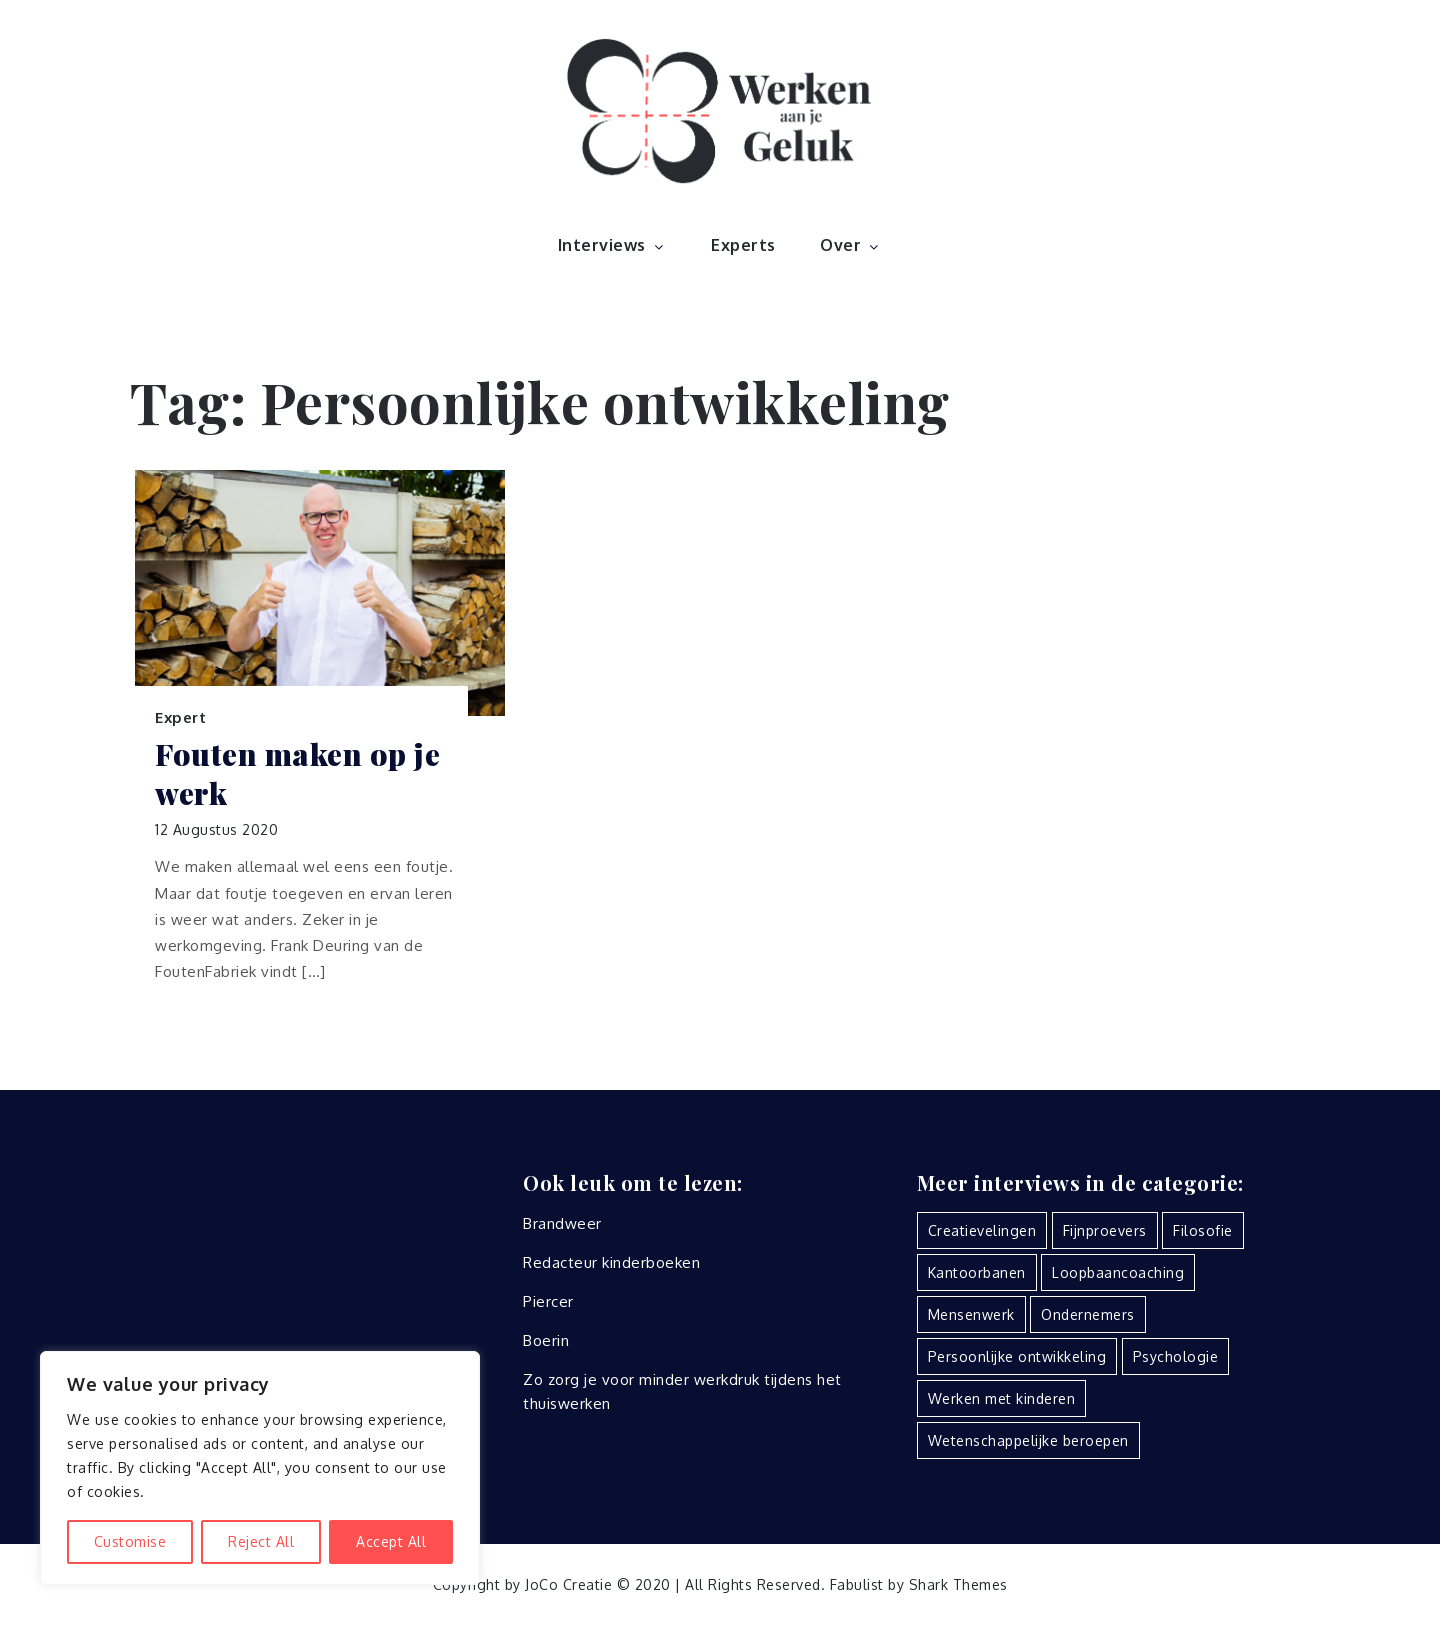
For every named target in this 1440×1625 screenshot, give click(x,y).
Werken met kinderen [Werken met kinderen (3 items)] (1002, 1398)
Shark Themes (958, 1584)
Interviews (612, 245)
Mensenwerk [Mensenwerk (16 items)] (971, 1314)
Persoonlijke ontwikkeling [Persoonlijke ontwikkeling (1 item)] (1017, 1356)
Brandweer (562, 1223)
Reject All (261, 1541)
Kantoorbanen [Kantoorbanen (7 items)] (977, 1272)
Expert (180, 717)
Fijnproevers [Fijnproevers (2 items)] (1105, 1230)
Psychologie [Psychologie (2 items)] (1176, 1356)
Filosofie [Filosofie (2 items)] (1203, 1230)
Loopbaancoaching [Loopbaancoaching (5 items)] (1118, 1272)
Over (851, 245)
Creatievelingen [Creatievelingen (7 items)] (982, 1230)
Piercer (548, 1301)
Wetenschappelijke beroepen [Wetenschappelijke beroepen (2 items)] (1028, 1440)
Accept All (391, 1541)
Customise (130, 1541)
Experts (743, 245)
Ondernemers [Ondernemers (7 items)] (1088, 1314)
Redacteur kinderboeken (611, 1262)
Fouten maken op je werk (297, 774)
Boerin (546, 1340)
